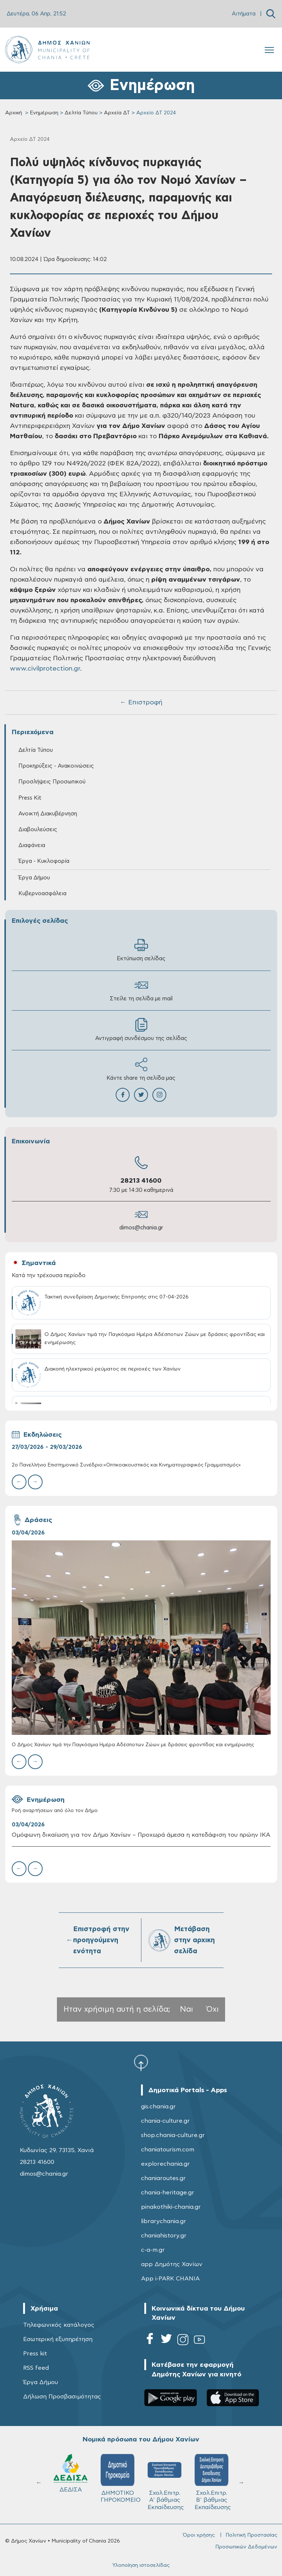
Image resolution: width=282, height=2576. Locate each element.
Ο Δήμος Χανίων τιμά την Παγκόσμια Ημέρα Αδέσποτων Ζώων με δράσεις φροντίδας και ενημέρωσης (133, 1745)
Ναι (186, 2009)
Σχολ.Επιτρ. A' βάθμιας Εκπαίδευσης (166, 2482)
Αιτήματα (244, 14)
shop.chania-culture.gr (173, 2135)
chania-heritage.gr (167, 2193)
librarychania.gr (163, 2221)
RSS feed (36, 2368)
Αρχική (13, 112)
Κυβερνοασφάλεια (42, 893)
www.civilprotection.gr (45, 668)
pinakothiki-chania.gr (171, 2207)
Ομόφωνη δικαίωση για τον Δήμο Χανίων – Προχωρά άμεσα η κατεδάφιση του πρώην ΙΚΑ (141, 1835)
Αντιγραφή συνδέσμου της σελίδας (141, 1029)
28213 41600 (141, 1181)
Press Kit (29, 798)
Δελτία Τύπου (81, 112)
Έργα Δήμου (34, 877)
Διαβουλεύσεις (37, 829)
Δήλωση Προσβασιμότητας (62, 2397)
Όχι (212, 2009)
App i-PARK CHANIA (170, 2279)
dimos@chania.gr (141, 1227)
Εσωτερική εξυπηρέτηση (58, 2339)
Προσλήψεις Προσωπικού (52, 782)
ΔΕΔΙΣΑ (70, 2473)
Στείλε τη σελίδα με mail (141, 989)
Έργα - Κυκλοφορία (43, 861)
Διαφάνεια (31, 845)
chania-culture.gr (165, 2121)
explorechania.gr (165, 2164)
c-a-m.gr (153, 2250)
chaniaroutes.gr (163, 2178)
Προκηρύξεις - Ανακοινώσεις (56, 766)
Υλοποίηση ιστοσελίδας (141, 2565)
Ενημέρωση (44, 112)
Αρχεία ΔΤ (117, 112)
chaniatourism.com (167, 2149)
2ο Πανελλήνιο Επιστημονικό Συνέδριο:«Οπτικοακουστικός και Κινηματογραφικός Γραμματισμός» (126, 1465)
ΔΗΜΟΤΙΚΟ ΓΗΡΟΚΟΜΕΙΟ (121, 2478)
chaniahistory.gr (164, 2236)
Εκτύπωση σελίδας (141, 949)
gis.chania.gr (158, 2106)
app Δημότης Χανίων (171, 2264)
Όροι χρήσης (199, 2535)
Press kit (35, 2354)
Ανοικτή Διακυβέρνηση (47, 814)
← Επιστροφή (141, 702)
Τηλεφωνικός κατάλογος (58, 2325)
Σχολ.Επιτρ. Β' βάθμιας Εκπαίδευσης (213, 2482)
